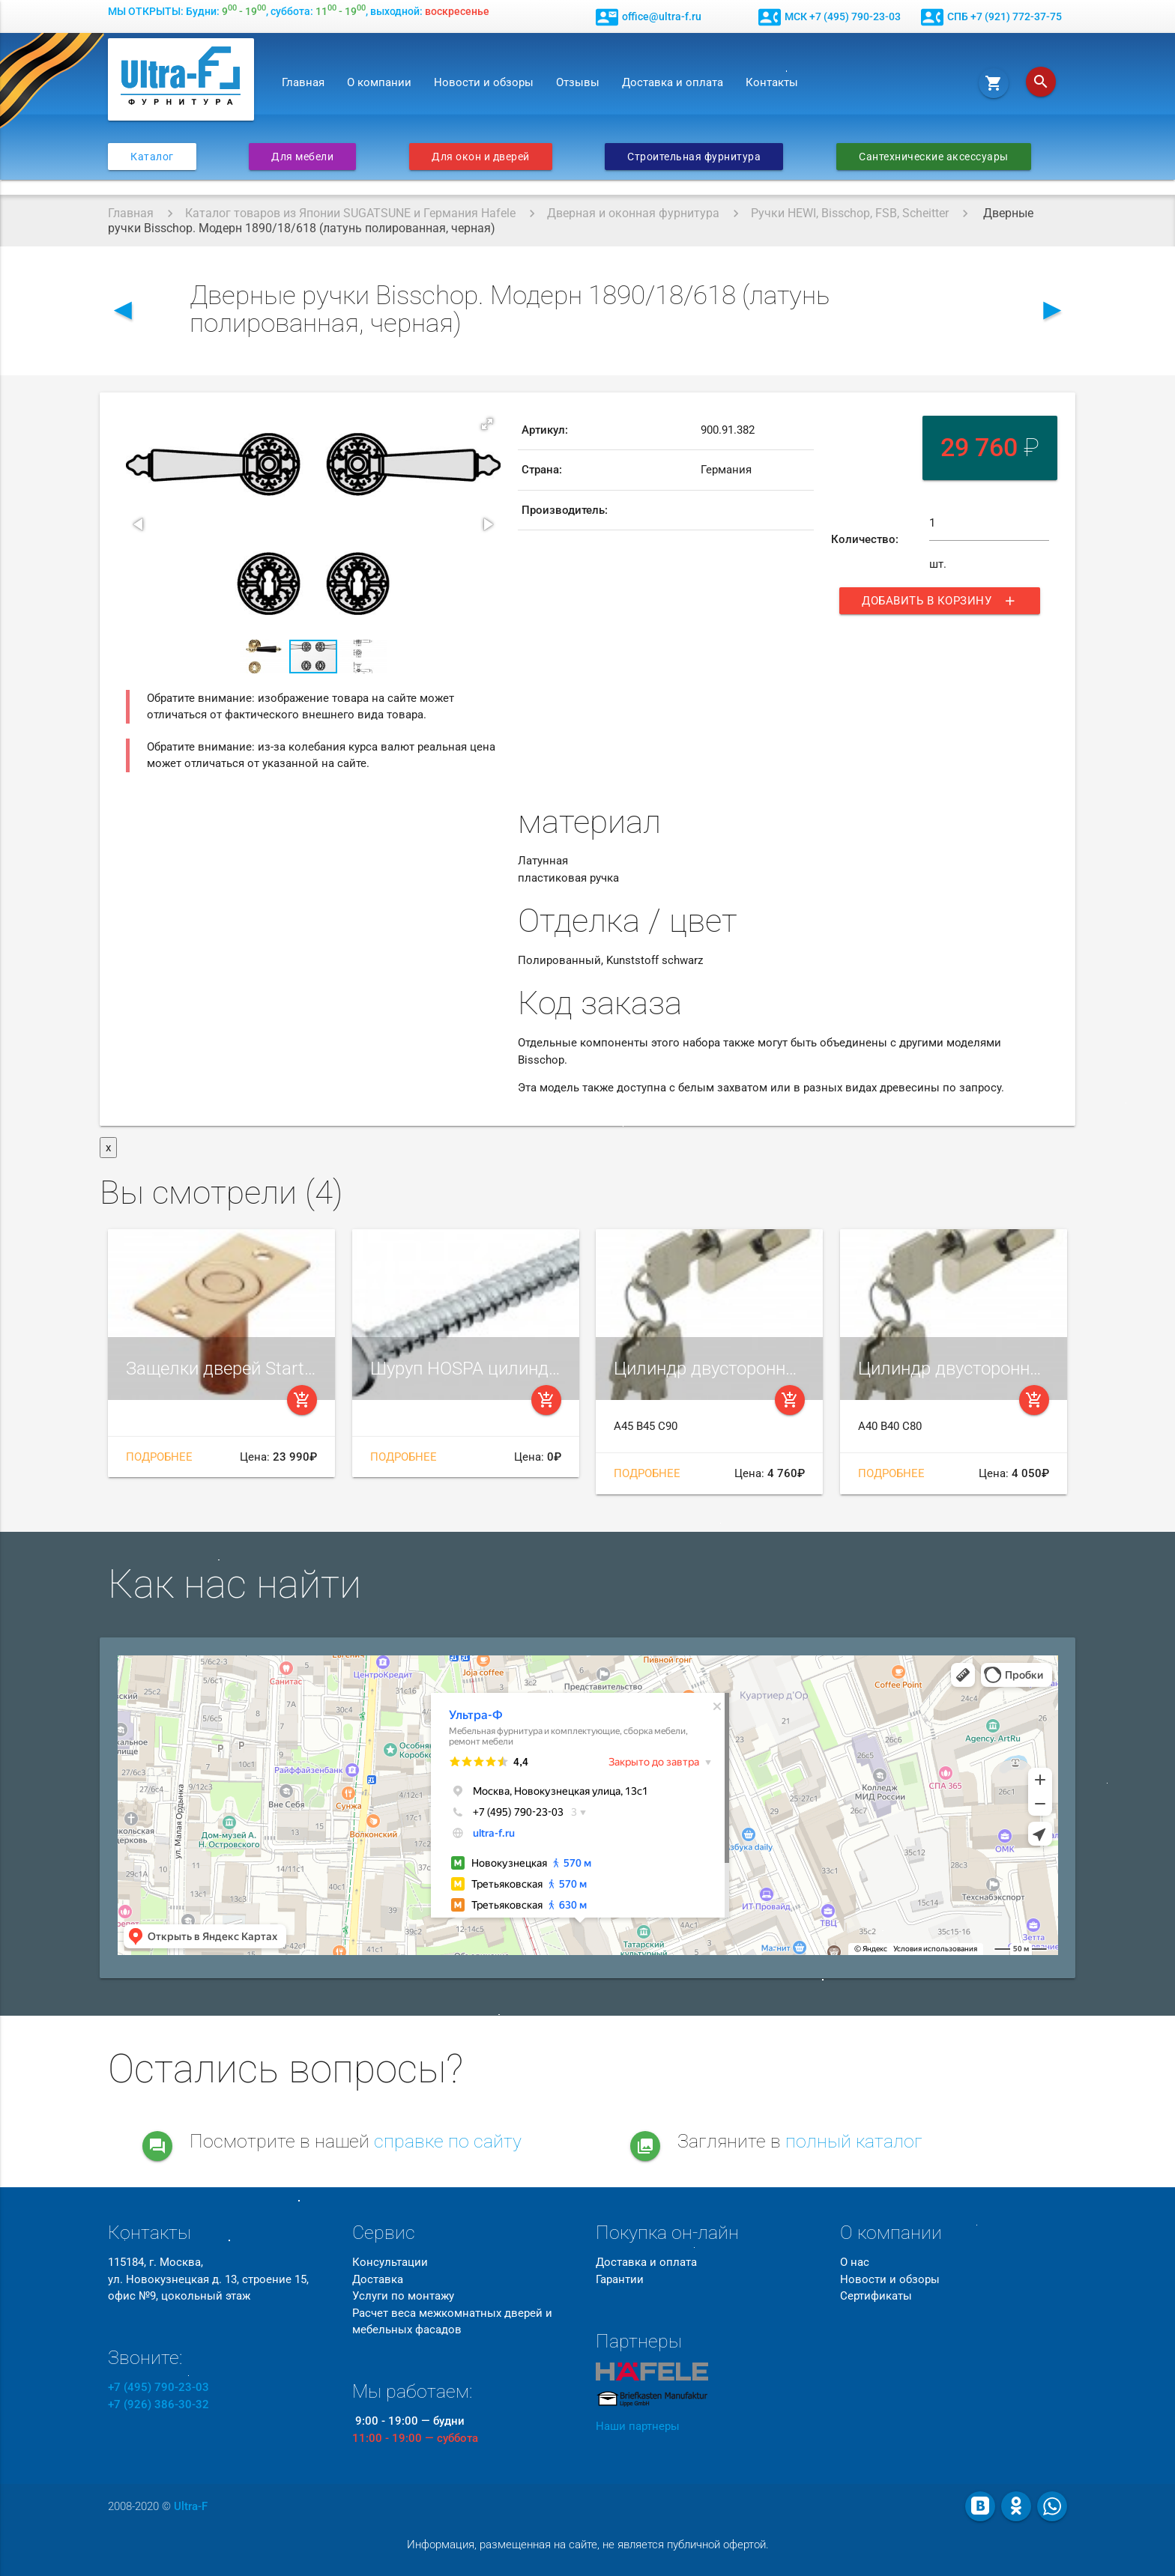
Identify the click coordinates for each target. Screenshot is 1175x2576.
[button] (487, 424)
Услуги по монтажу (403, 2296)
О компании (379, 82)
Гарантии (620, 2279)
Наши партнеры (638, 2426)
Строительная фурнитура (694, 157)
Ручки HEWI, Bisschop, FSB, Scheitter (850, 213)
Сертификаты (876, 2296)
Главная (303, 82)
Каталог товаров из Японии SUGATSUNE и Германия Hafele (350, 213)
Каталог (152, 157)
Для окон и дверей (481, 157)
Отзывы (577, 82)
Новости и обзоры (484, 82)
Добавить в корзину (940, 600)
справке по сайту (448, 2141)
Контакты (772, 82)
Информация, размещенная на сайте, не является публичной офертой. (588, 2544)
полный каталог (853, 2141)
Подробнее (159, 1457)
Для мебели (302, 157)
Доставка (377, 2279)
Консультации (390, 2262)
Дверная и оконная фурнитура (633, 213)
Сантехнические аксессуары (934, 157)
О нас (854, 2262)
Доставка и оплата (672, 82)
